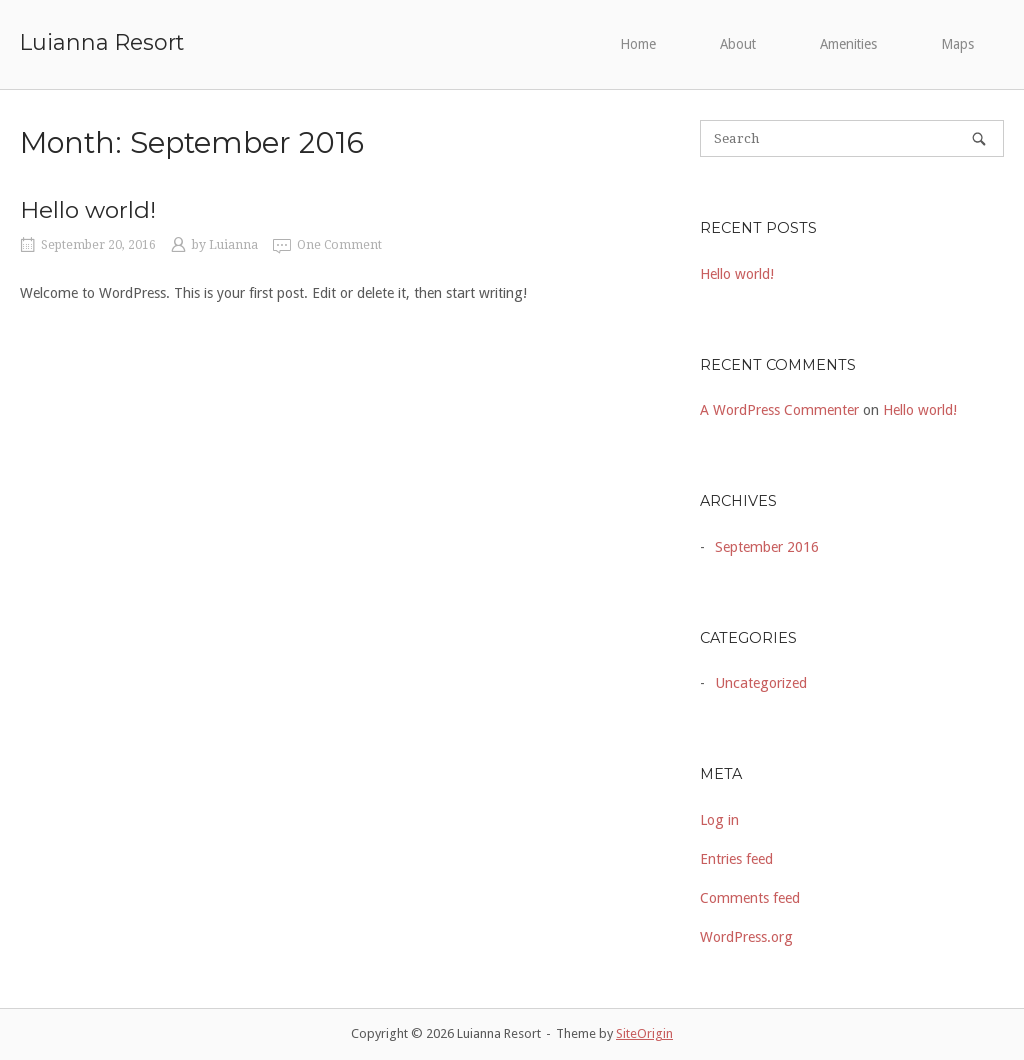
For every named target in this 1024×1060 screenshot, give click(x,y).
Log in (719, 820)
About (738, 44)
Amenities (848, 44)
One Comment (339, 245)
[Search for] (852, 138)
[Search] (979, 138)
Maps (957, 44)
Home (638, 44)
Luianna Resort (102, 42)
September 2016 (767, 547)
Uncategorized (761, 683)
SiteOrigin (644, 1033)
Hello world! (88, 210)
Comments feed (750, 898)
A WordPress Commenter (779, 410)
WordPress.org (746, 937)
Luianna (233, 245)
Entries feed (736, 859)
